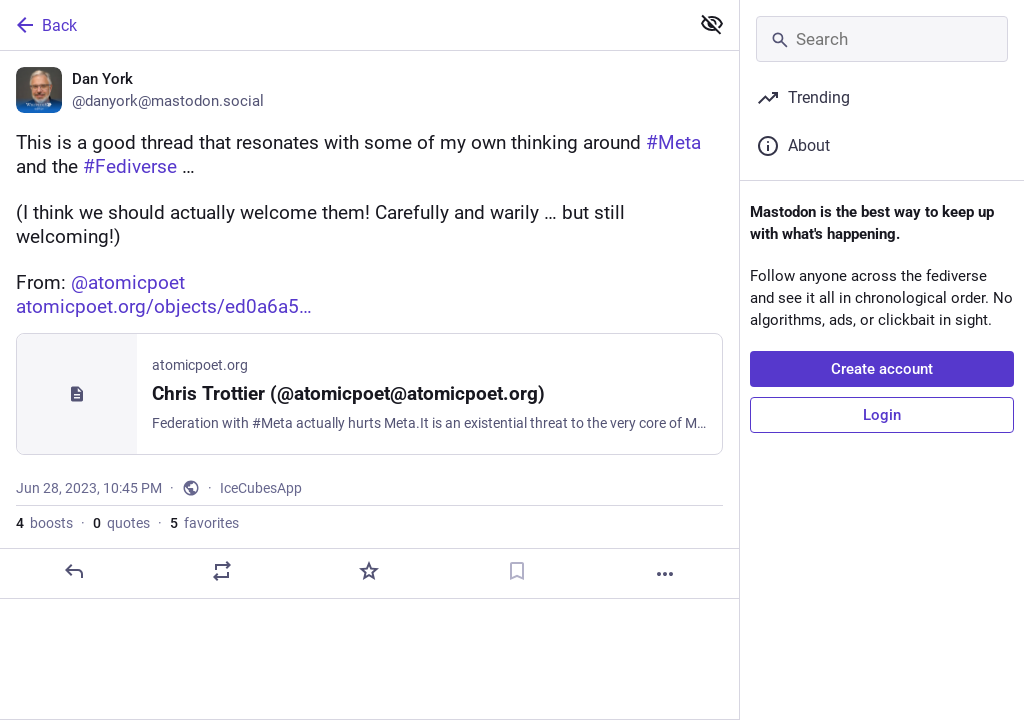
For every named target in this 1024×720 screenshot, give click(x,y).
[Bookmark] (517, 571)
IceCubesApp (261, 488)
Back (45, 25)
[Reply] (74, 571)
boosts (44, 523)
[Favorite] (369, 571)
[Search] (882, 39)
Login (882, 415)
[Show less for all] (712, 24)
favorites (204, 523)
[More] (665, 574)
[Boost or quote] (222, 571)
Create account (882, 369)
